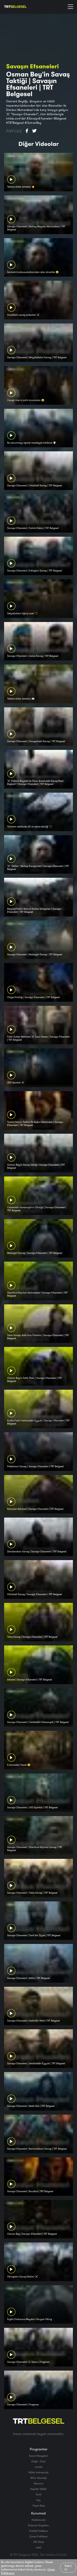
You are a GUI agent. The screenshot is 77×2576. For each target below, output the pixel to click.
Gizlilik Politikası (38, 2530)
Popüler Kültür (38, 2488)
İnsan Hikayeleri (38, 2455)
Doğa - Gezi (38, 2461)
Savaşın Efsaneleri (32, 66)
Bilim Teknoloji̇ (38, 2477)
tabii (38, 2547)
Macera (38, 2483)
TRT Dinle (38, 2541)
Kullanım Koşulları (38, 2525)
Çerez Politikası (38, 2536)
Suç (38, 2500)
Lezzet (38, 2466)
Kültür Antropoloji (38, 2472)
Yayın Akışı (38, 2505)
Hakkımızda (39, 2519)
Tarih (38, 2494)
